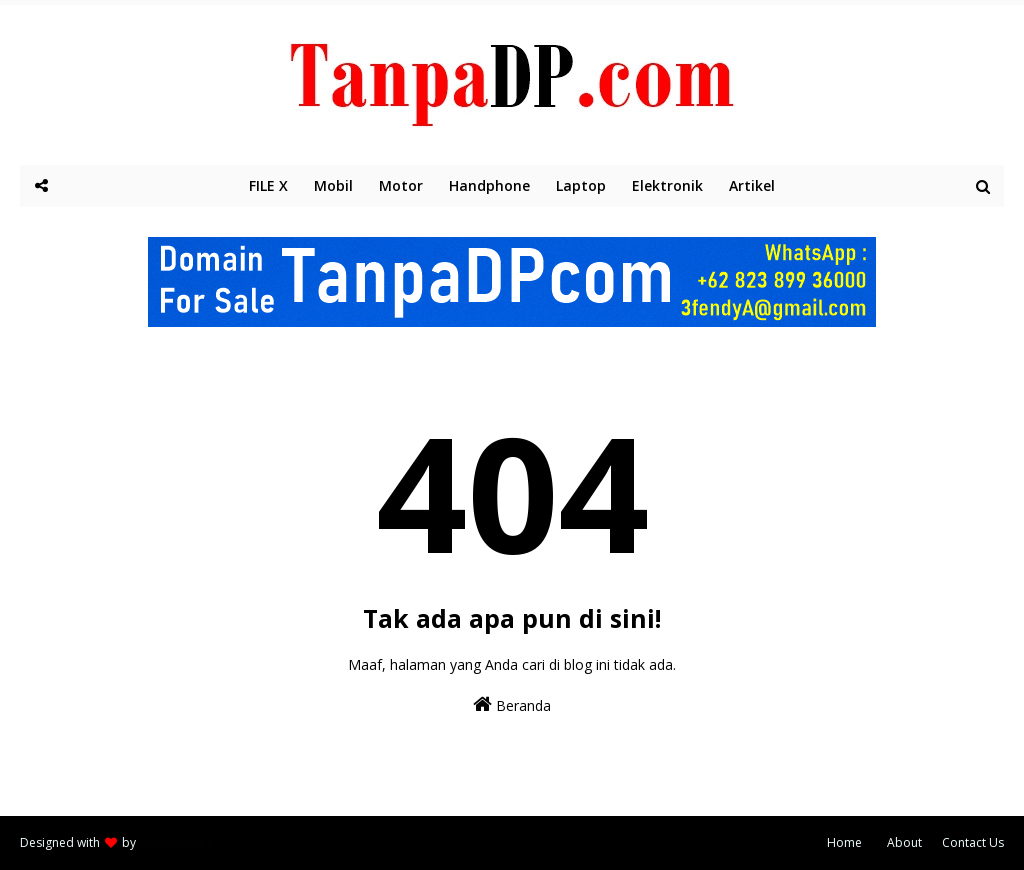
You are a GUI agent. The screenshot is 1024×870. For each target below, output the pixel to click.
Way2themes (175, 842)
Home (844, 842)
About (904, 842)
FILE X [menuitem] (268, 185)
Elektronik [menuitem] (667, 185)
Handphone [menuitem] (489, 185)
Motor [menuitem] (401, 185)
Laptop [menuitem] (581, 185)
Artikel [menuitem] (752, 185)
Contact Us (973, 842)
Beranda (512, 704)
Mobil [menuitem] (333, 185)
